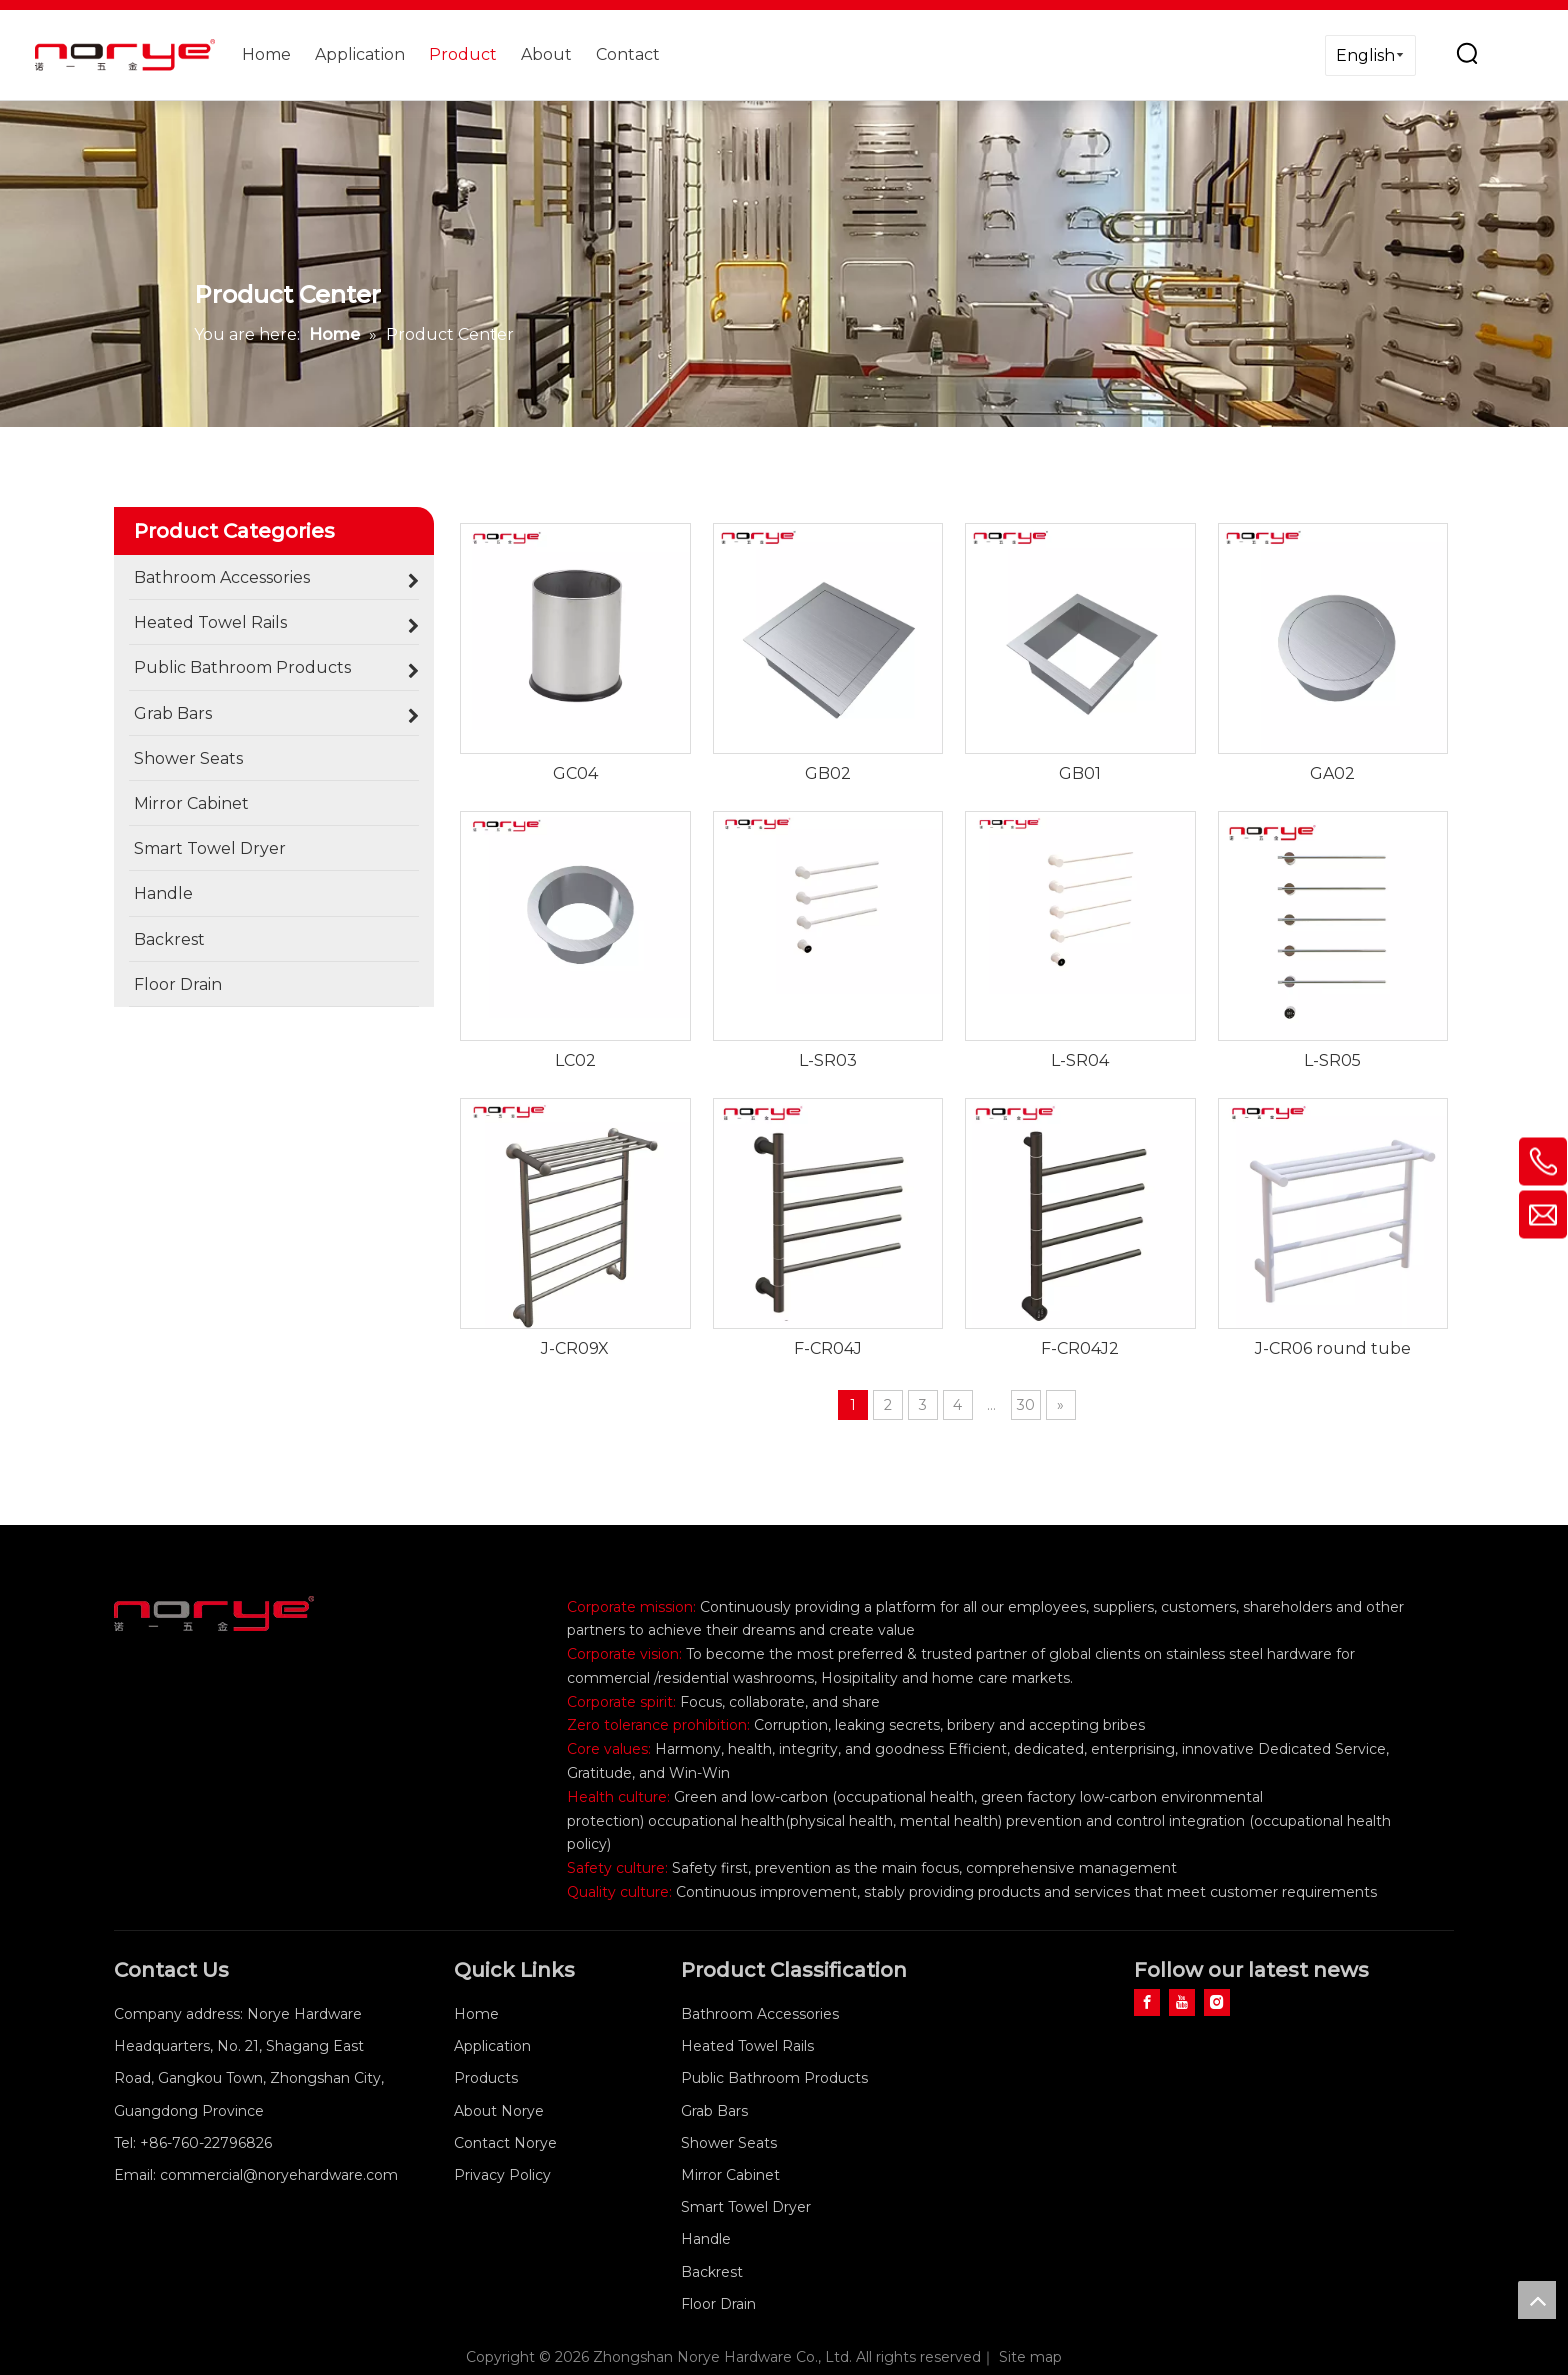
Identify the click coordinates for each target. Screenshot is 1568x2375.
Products (486, 2078)
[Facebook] (1147, 2002)
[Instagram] (1217, 2002)
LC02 (575, 1060)
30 (1026, 1405)
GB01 (1080, 773)
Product (463, 54)
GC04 (575, 773)
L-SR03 (828, 1060)
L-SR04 (1080, 1060)
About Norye (499, 2111)
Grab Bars (714, 2111)
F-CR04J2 (1080, 1348)
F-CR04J (828, 1348)
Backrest (712, 2272)
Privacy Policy (502, 2175)
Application (360, 54)
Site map (1030, 2357)
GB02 (828, 773)
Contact (628, 54)
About (546, 54)
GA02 (1332, 773)
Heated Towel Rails (747, 2046)
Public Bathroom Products (774, 2078)
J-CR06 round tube (1333, 1348)
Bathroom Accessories (760, 2014)
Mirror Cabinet (730, 2175)
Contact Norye (505, 2143)
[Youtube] (1182, 2002)
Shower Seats (729, 2143)
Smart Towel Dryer (746, 2207)
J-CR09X (575, 1348)
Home (266, 54)
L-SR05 (1332, 1060)
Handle (706, 2239)
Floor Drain (718, 2304)
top (1537, 2300)
